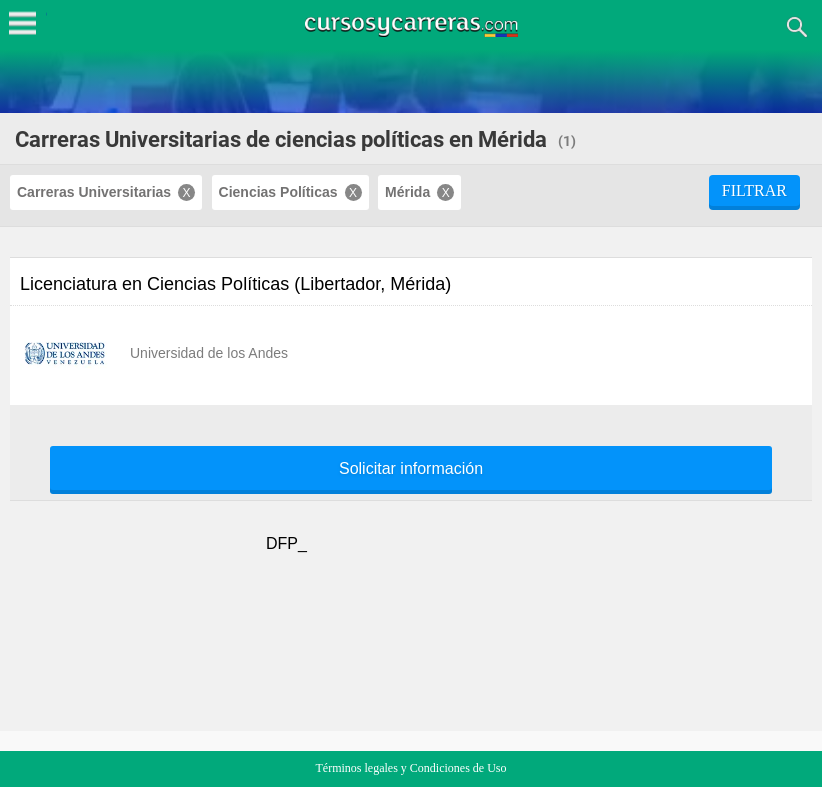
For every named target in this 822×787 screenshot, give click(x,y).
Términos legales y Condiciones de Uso (411, 768)
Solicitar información (411, 469)
